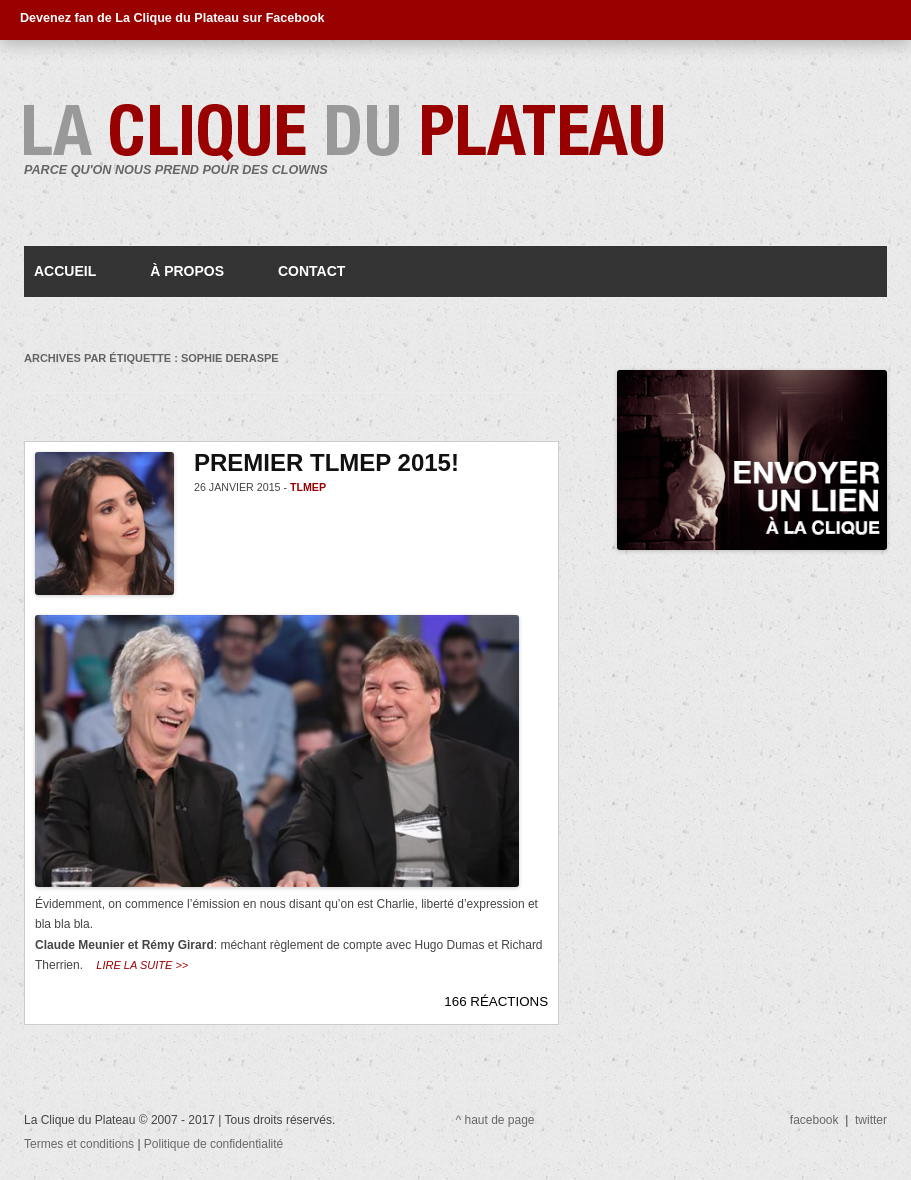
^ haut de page (495, 1120)
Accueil (65, 271)
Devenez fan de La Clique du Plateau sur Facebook (172, 18)
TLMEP (308, 487)
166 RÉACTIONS (496, 1001)
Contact (311, 271)
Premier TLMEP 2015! (326, 462)
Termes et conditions (80, 1144)
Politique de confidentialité (213, 1144)
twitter (871, 1120)
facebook (814, 1120)
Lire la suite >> (142, 965)
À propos (187, 271)
